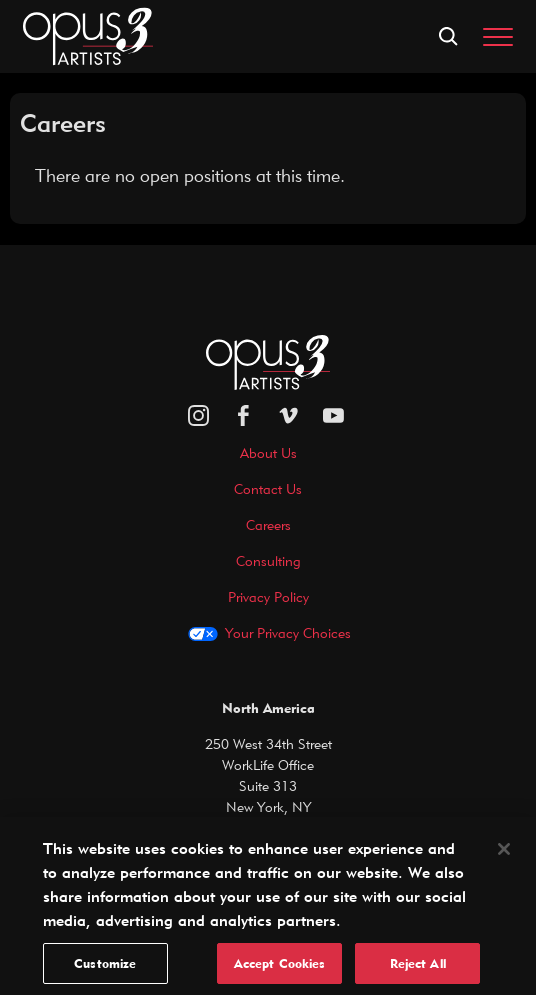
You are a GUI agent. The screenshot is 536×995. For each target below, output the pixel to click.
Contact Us (268, 489)
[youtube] (333, 415)
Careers (268, 525)
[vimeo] (288, 415)
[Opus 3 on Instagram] (198, 415)
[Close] (504, 857)
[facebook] (243, 415)
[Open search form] (448, 36)
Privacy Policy (268, 597)
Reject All (418, 971)
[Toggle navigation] (498, 37)
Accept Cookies (280, 971)
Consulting (268, 561)
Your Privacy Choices (288, 633)
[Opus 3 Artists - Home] (88, 34)
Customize (105, 971)
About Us (268, 453)
